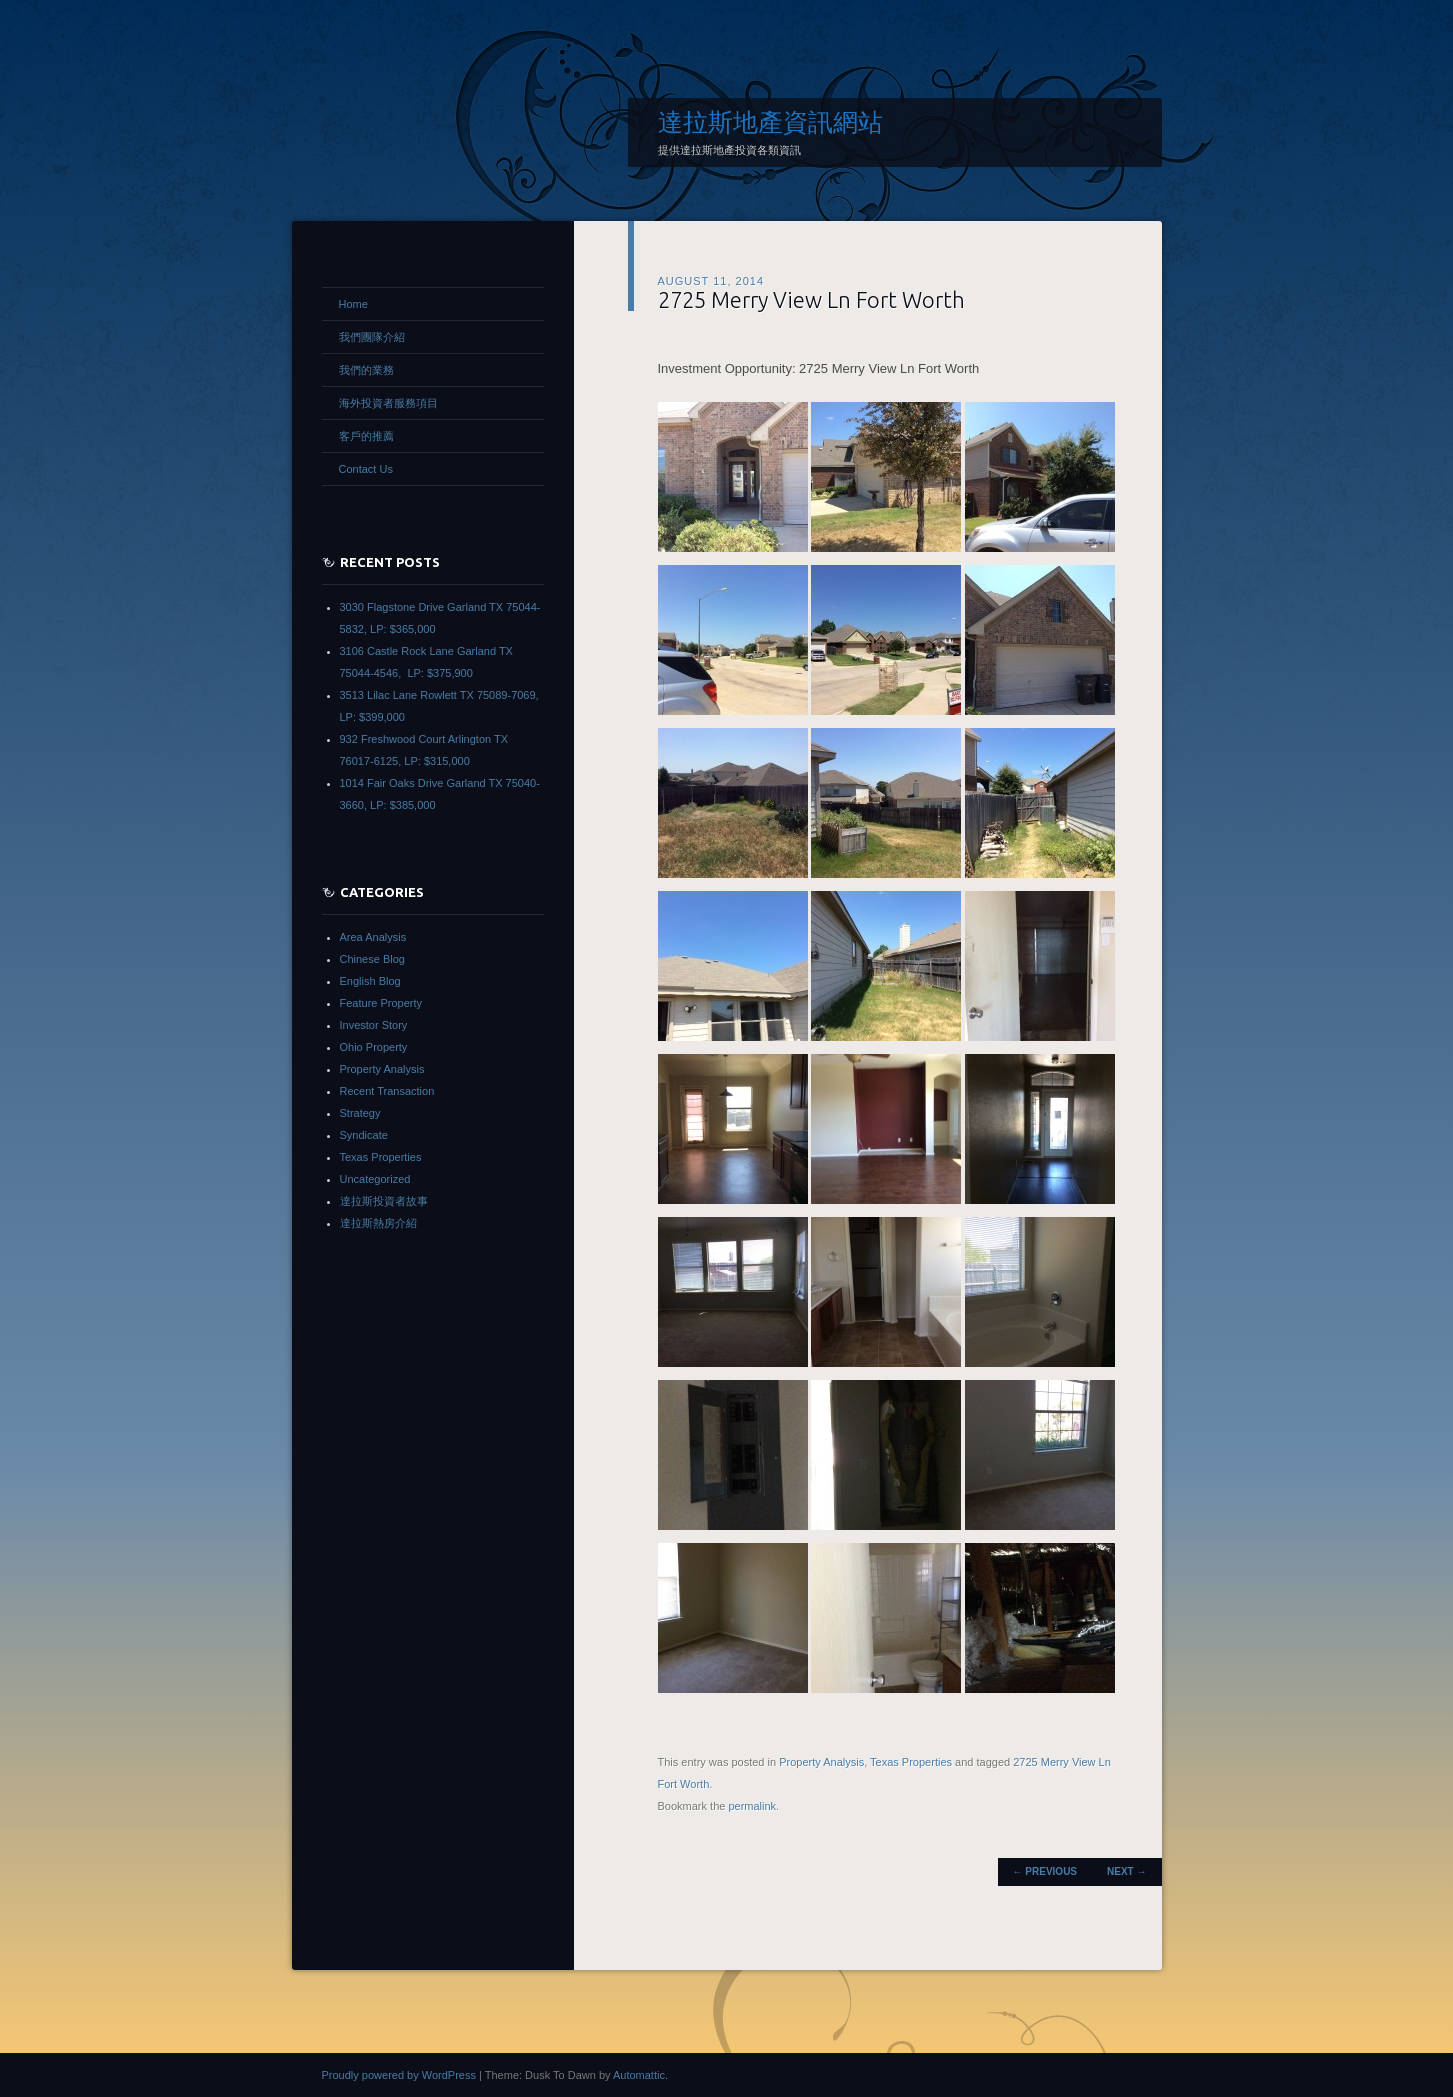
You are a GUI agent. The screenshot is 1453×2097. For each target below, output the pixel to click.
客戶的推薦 (366, 436)
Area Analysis (373, 937)
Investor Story (374, 1025)
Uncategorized (375, 1179)
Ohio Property (374, 1047)
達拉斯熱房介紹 (378, 1223)
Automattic (639, 2075)
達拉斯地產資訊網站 (770, 122)
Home (353, 304)
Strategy (360, 1113)
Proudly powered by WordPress (399, 2075)
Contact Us (366, 469)
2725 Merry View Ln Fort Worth (811, 299)
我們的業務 (366, 370)
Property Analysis (821, 1762)
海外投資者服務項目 (388, 403)
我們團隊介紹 (372, 337)
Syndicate (364, 1135)
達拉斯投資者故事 (384, 1201)
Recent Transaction (387, 1091)
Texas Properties (911, 1762)
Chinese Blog (372, 959)
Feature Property (381, 1003)
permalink (752, 1806)
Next (1126, 1871)
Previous (1045, 1871)
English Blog (370, 981)
